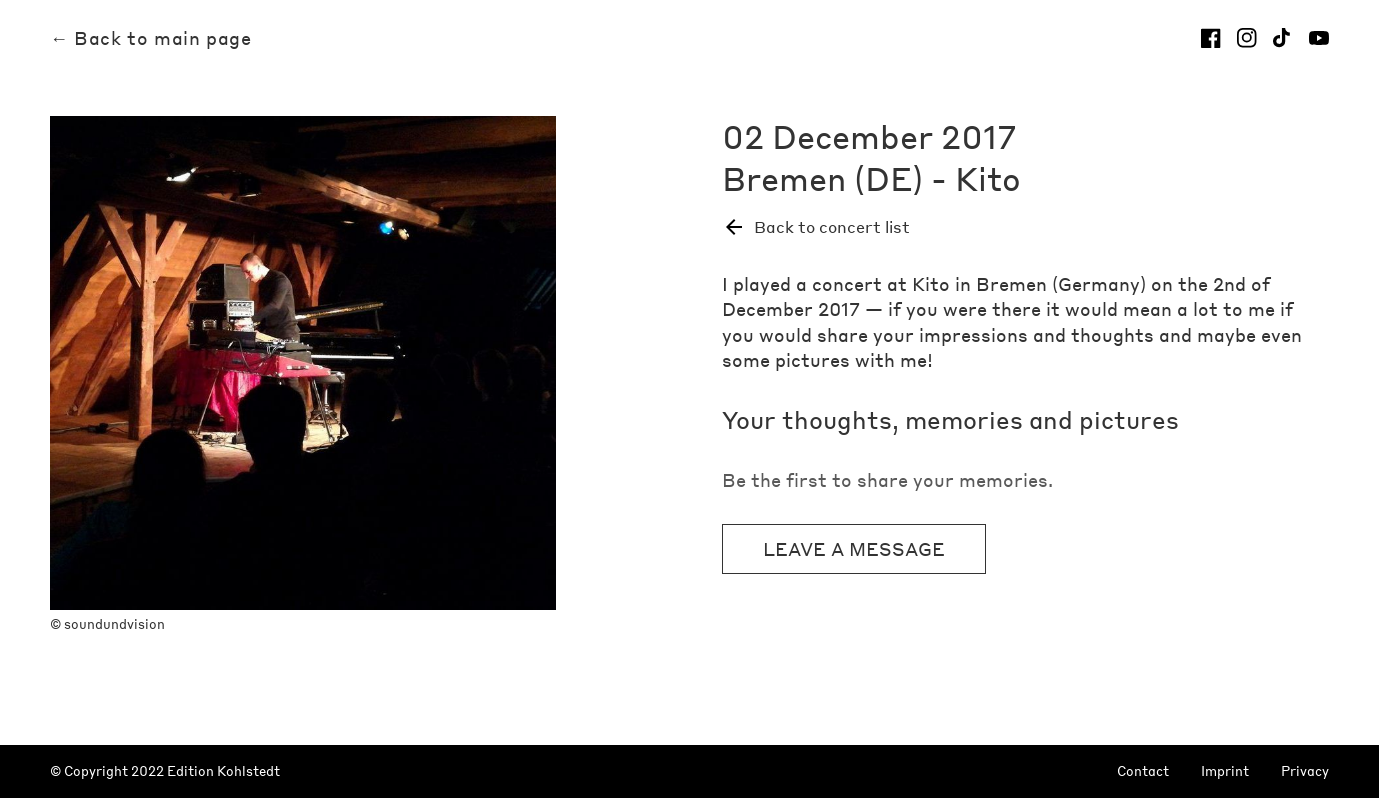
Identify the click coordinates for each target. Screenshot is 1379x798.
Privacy (1305, 771)
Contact (1143, 771)
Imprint (1225, 771)
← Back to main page (150, 38)
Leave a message (854, 548)
